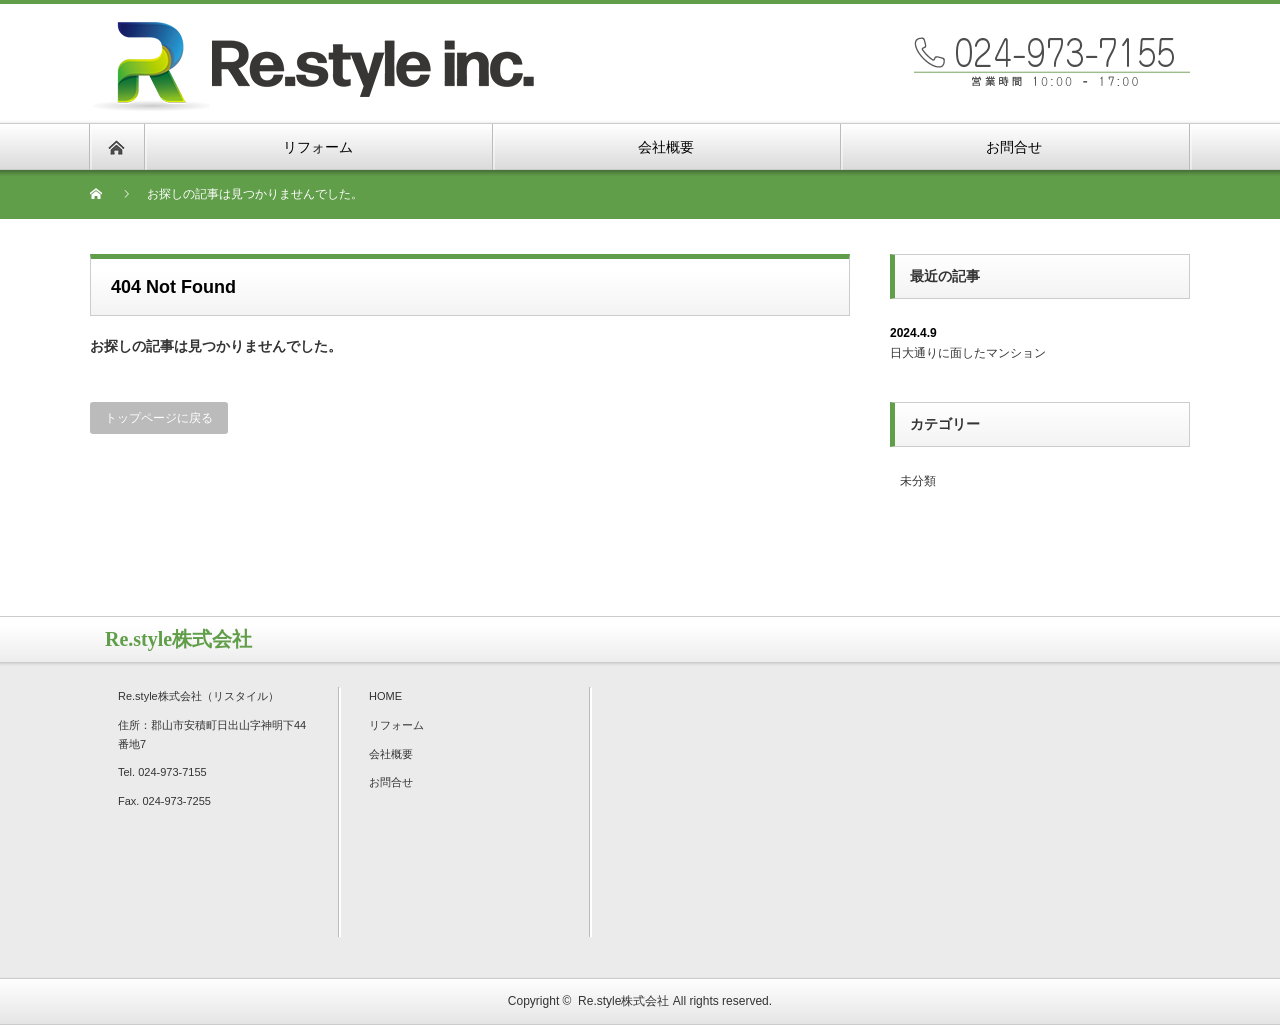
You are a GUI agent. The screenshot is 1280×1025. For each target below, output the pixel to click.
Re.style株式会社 (623, 1001)
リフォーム (396, 725)
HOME (385, 696)
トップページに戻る (159, 418)
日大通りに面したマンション (968, 353)
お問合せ (391, 782)
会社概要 (391, 754)
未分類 (918, 481)
